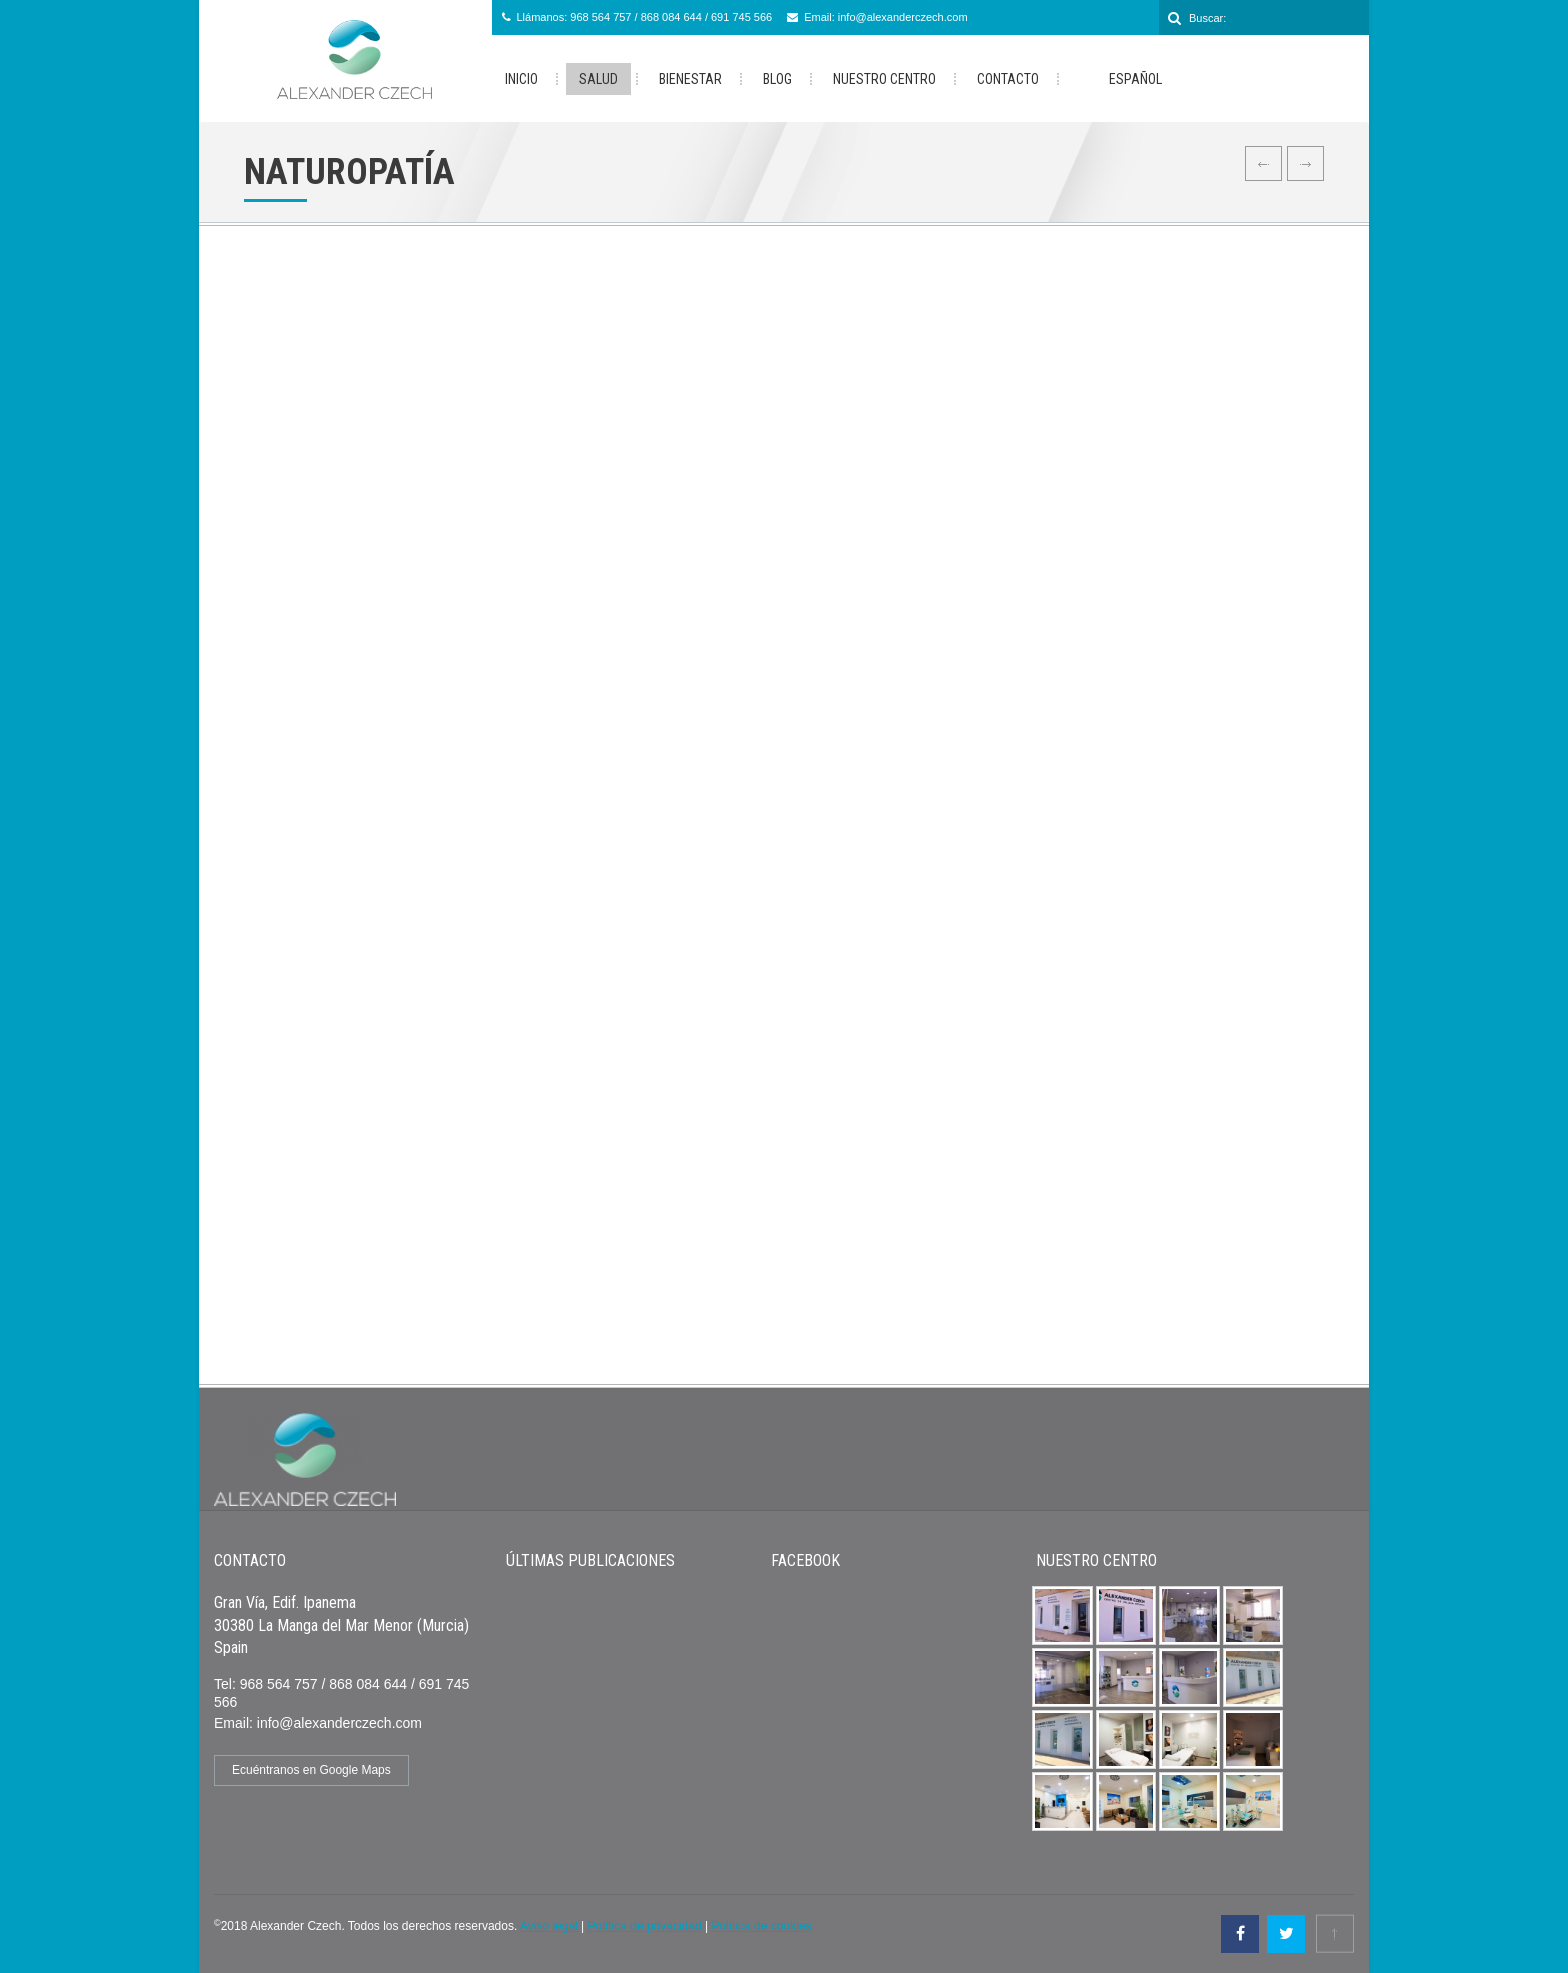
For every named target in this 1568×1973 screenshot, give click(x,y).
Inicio (521, 79)
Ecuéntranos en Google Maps (311, 1770)
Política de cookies (761, 1926)
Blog (777, 79)
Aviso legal (549, 1926)
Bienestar (690, 79)
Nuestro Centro (884, 79)
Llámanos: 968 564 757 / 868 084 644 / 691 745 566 (645, 17)
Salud (598, 79)
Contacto (1008, 79)
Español (1121, 80)
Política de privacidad (645, 1926)
